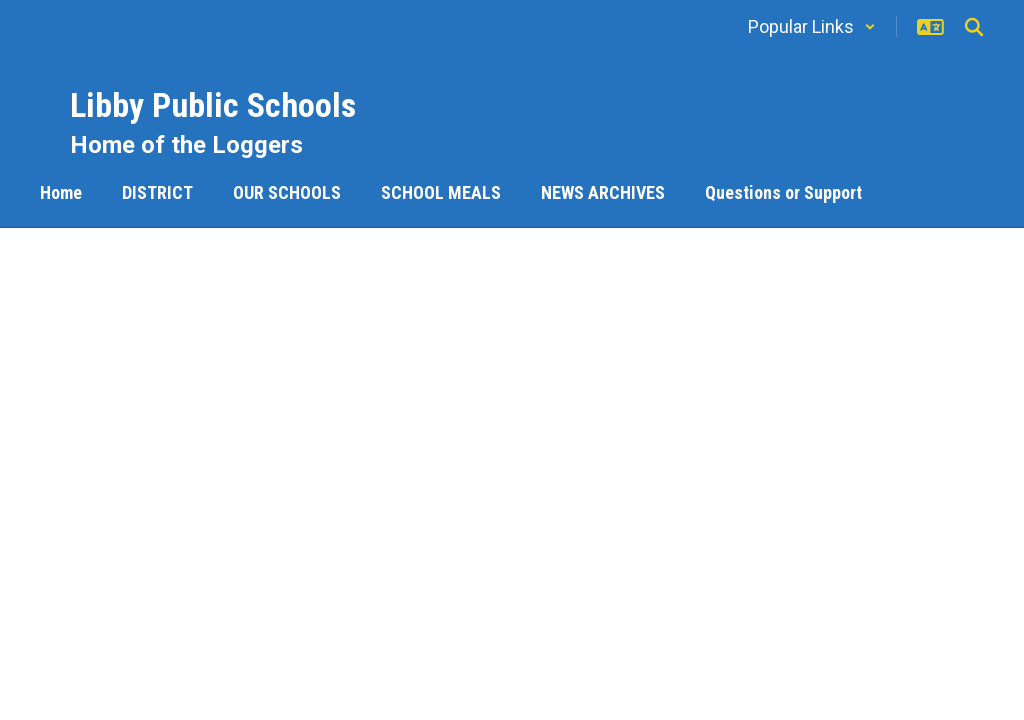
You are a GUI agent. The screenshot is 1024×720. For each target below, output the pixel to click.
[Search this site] (974, 27)
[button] (812, 26)
